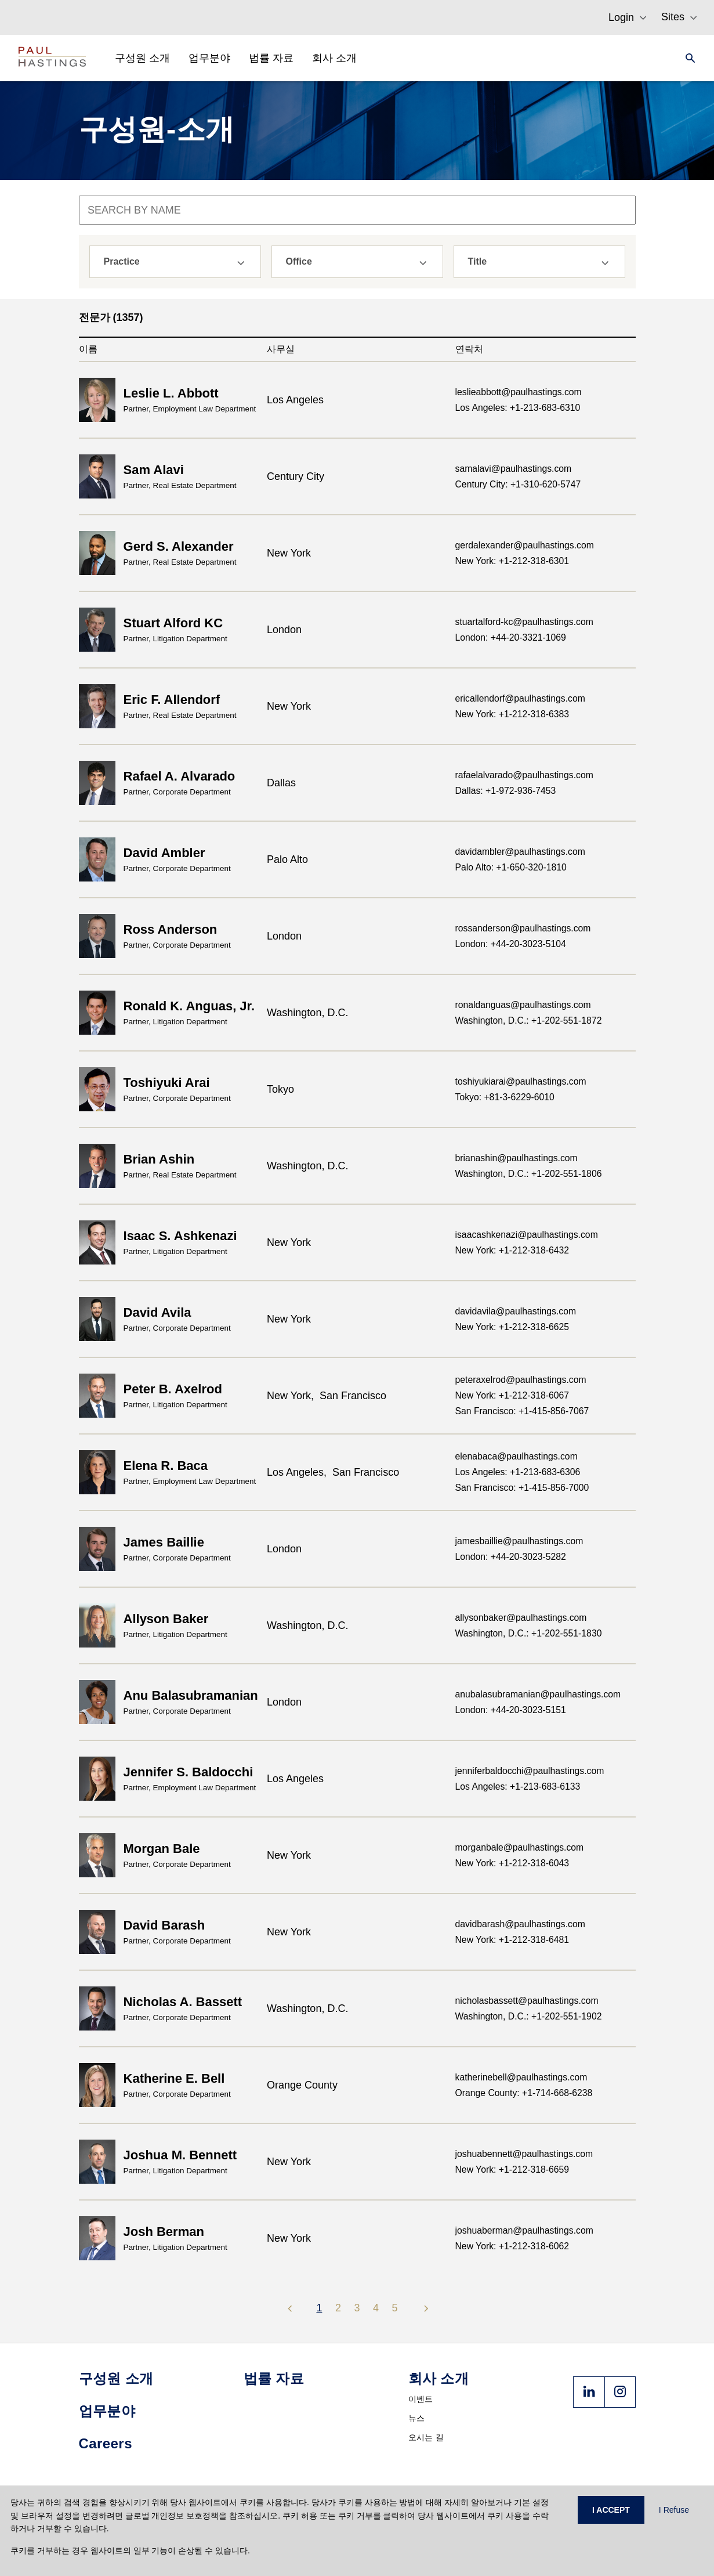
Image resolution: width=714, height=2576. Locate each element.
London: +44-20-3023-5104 (510, 944)
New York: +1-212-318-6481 (512, 1940)
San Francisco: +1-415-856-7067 (522, 1411)
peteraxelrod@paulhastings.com (520, 1380)
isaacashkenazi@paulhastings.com (526, 1235)
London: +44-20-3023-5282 (510, 1557)
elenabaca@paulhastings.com (516, 1456)
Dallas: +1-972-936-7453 (505, 791)
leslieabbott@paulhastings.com (518, 392)
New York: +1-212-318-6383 (512, 714)
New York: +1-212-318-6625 (512, 1327)
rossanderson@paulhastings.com (523, 928)
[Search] (686, 58)
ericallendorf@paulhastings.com (520, 698)
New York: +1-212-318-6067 (512, 1395)
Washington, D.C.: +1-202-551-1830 (528, 1633)
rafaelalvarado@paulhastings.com (524, 775)
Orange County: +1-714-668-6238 (524, 2093)
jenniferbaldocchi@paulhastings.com (529, 1771)
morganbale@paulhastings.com (519, 1847)
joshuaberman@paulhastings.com (524, 2230)
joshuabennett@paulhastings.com (524, 2154)
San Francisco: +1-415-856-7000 (522, 1488)
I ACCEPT (611, 2509)
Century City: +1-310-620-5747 (518, 484)
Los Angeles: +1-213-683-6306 (518, 1472)
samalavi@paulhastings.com (513, 469)
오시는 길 (426, 2437)
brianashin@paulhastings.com (516, 1158)
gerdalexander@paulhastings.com (524, 545)
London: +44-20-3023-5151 (510, 1710)
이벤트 (420, 2399)
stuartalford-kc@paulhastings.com (524, 622)
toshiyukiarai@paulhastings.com (520, 1081)
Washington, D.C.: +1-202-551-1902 (528, 2016)
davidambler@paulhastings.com (520, 852)
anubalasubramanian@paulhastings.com (538, 1694)
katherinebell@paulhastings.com (521, 2077)
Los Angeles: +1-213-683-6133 (518, 1786)
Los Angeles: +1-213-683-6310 (518, 408)
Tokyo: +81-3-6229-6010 (504, 1097)
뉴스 (416, 2418)
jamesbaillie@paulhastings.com (519, 1541)
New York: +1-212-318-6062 (512, 2246)
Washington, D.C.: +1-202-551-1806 (528, 1174)
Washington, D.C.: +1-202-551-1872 (528, 1020)
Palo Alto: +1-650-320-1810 (511, 867)
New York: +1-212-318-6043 (512, 1863)
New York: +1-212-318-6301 (512, 561)
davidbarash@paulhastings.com (520, 1924)
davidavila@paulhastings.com (516, 1311)
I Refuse (674, 2509)
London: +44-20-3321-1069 (510, 637)
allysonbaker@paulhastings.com (521, 1618)
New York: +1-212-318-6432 (512, 1250)
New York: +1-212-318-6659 (512, 2169)
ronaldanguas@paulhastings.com (523, 1005)
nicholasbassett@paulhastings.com (527, 2001)
